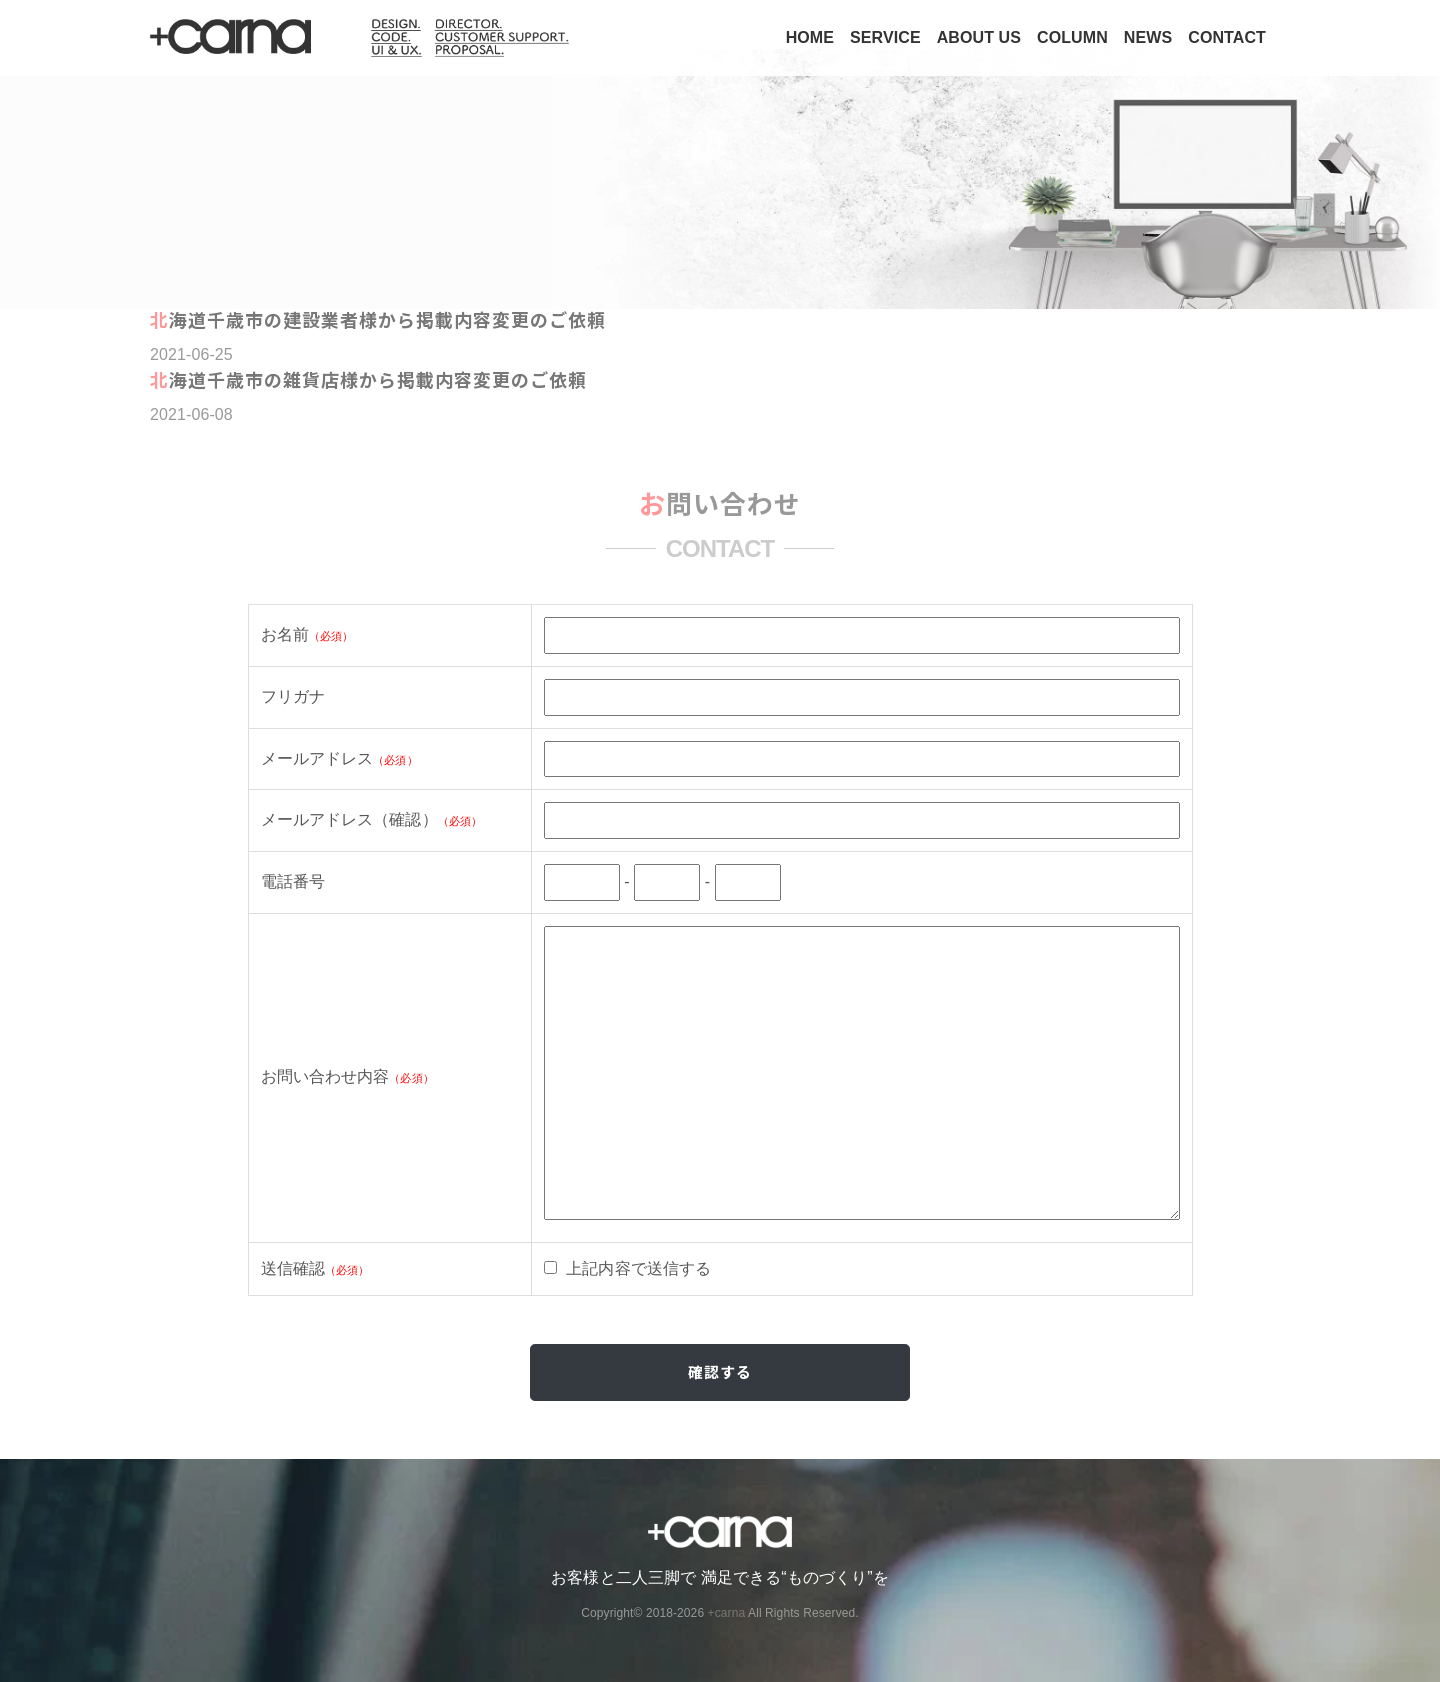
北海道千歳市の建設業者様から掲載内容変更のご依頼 (378, 319)
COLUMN (1072, 37)
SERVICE (885, 37)
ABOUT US (979, 37)
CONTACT (1227, 37)
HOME (810, 37)
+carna (727, 1613)
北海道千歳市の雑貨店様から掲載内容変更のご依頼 (368, 379)
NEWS (1148, 37)
